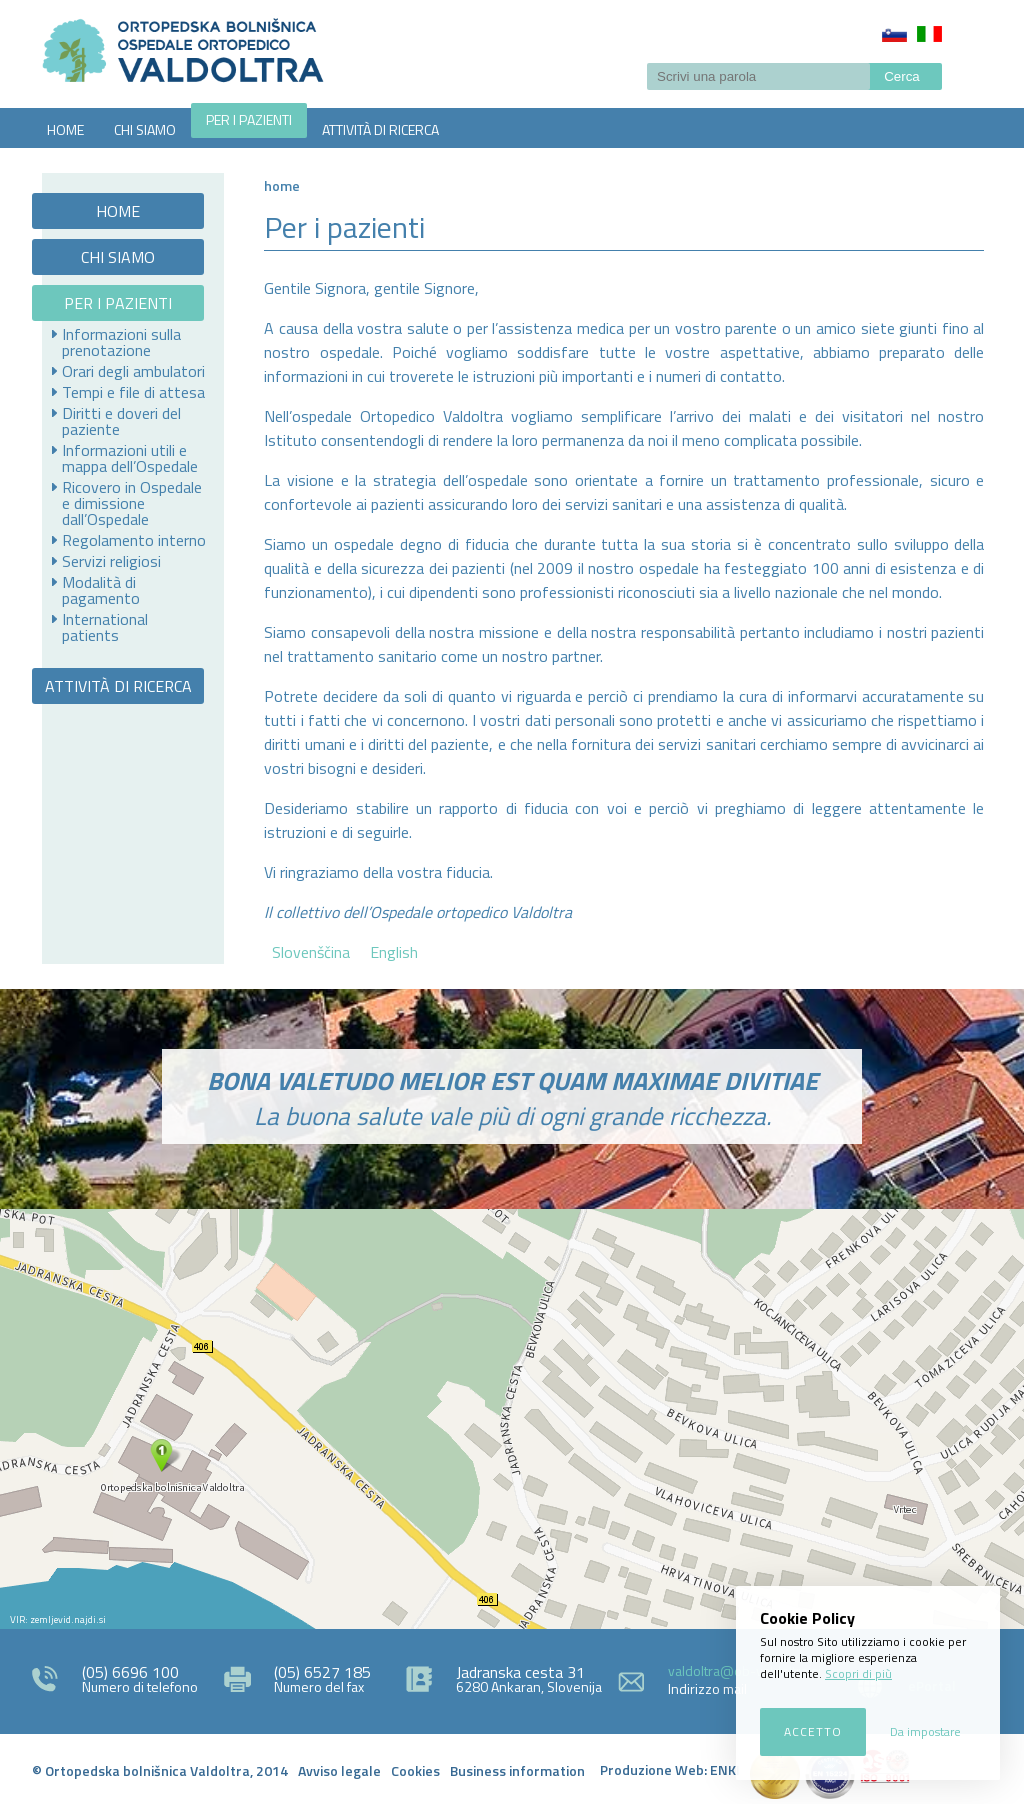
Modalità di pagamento (101, 590)
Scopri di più (858, 1673)
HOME (65, 129)
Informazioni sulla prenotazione (121, 342)
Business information (517, 1770)
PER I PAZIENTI (249, 119)
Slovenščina (894, 34)
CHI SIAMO (145, 129)
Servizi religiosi (111, 561)
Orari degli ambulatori (133, 371)
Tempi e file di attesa (133, 392)
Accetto (813, 1731)
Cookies (415, 1770)
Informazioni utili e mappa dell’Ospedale (130, 458)
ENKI (725, 1769)
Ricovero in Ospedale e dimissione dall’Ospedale (132, 503)
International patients (105, 627)
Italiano (929, 34)
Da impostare (925, 1731)
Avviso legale (339, 1770)
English (394, 952)
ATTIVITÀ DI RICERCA (380, 129)
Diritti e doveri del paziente (121, 421)
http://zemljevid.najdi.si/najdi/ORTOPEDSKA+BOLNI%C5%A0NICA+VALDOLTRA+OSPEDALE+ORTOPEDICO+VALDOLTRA (512, 1419)
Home (282, 185)
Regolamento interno (134, 540)
